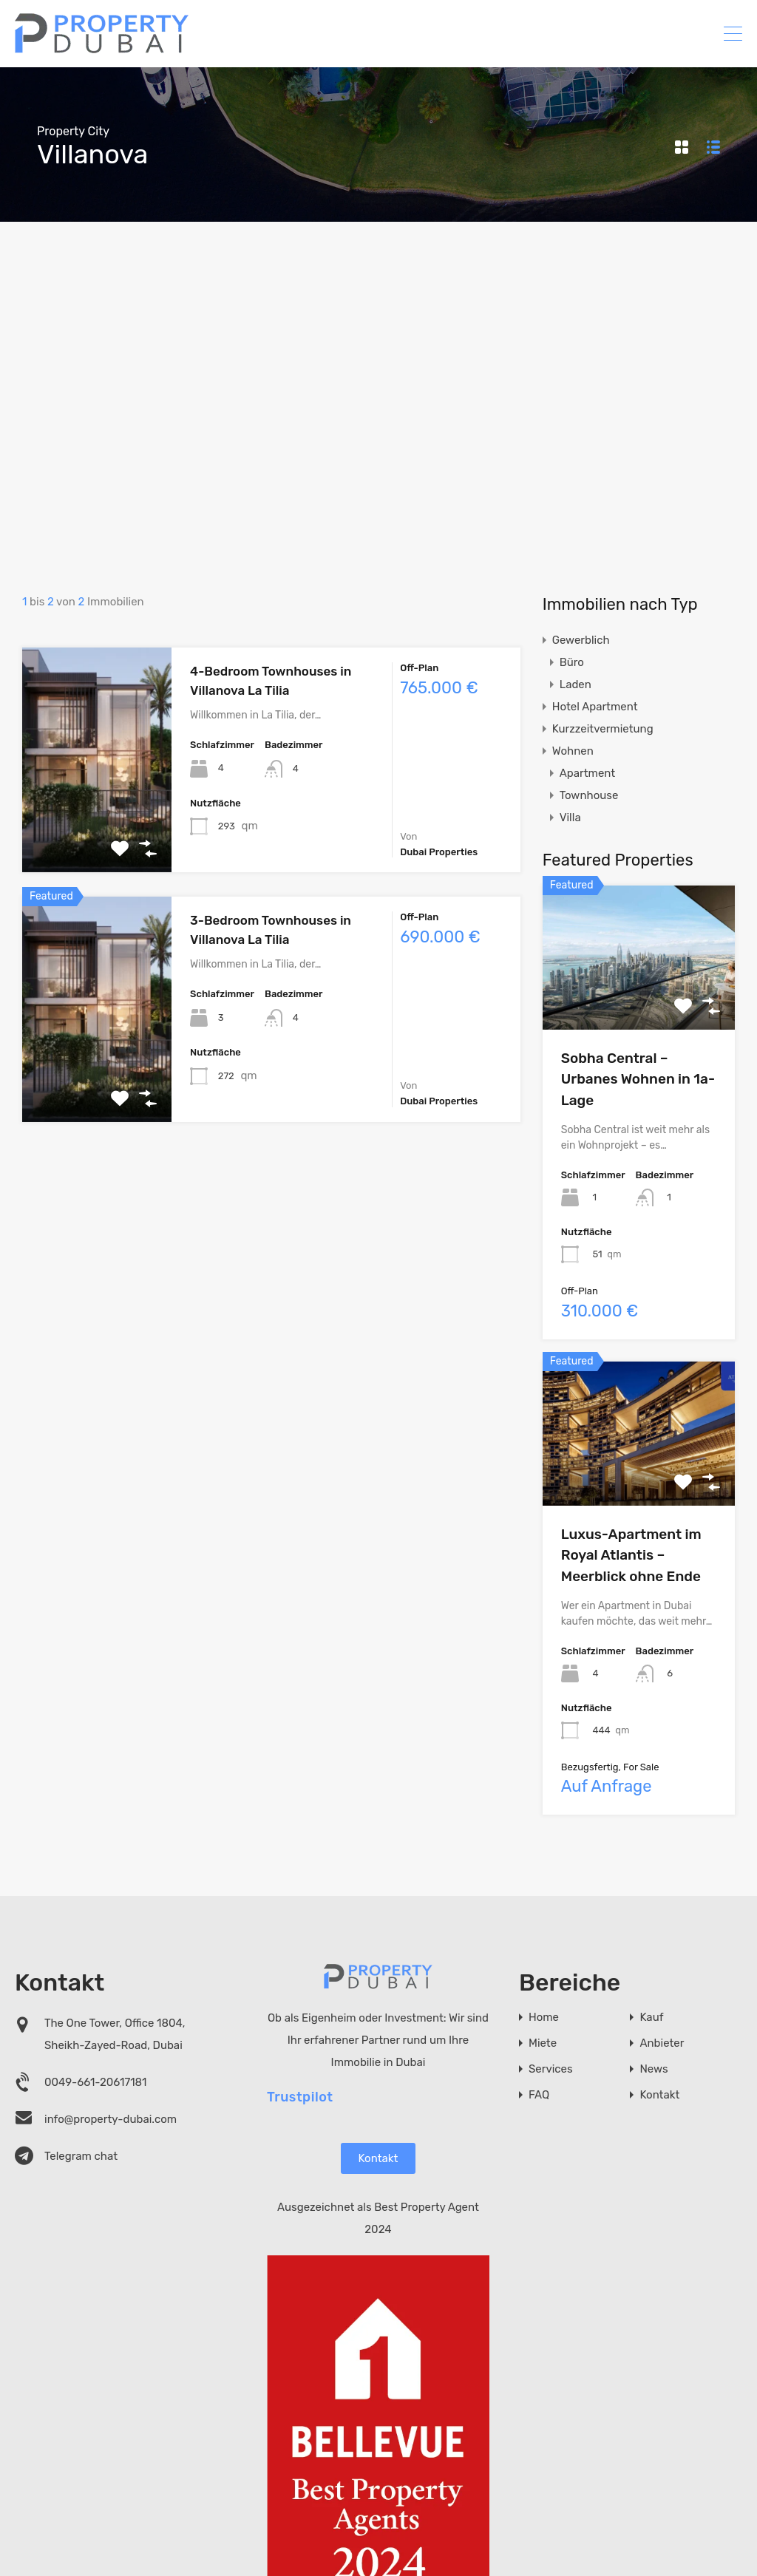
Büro (572, 662)
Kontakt (378, 2157)
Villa (570, 817)
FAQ (539, 2095)
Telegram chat (81, 2156)
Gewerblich (581, 640)
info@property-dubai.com (110, 2119)
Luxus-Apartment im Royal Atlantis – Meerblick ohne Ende (631, 1555)
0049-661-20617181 (95, 2082)
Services (551, 2069)
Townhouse (589, 795)
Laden (575, 684)
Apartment (587, 773)
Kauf (651, 2017)
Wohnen (573, 751)
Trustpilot (300, 2096)
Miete (543, 2043)
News (653, 2069)
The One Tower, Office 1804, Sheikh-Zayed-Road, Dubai (114, 2034)
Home (544, 2017)
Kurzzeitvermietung (603, 728)
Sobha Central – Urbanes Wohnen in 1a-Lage (638, 1079)
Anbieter (661, 2043)
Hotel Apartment (595, 706)
